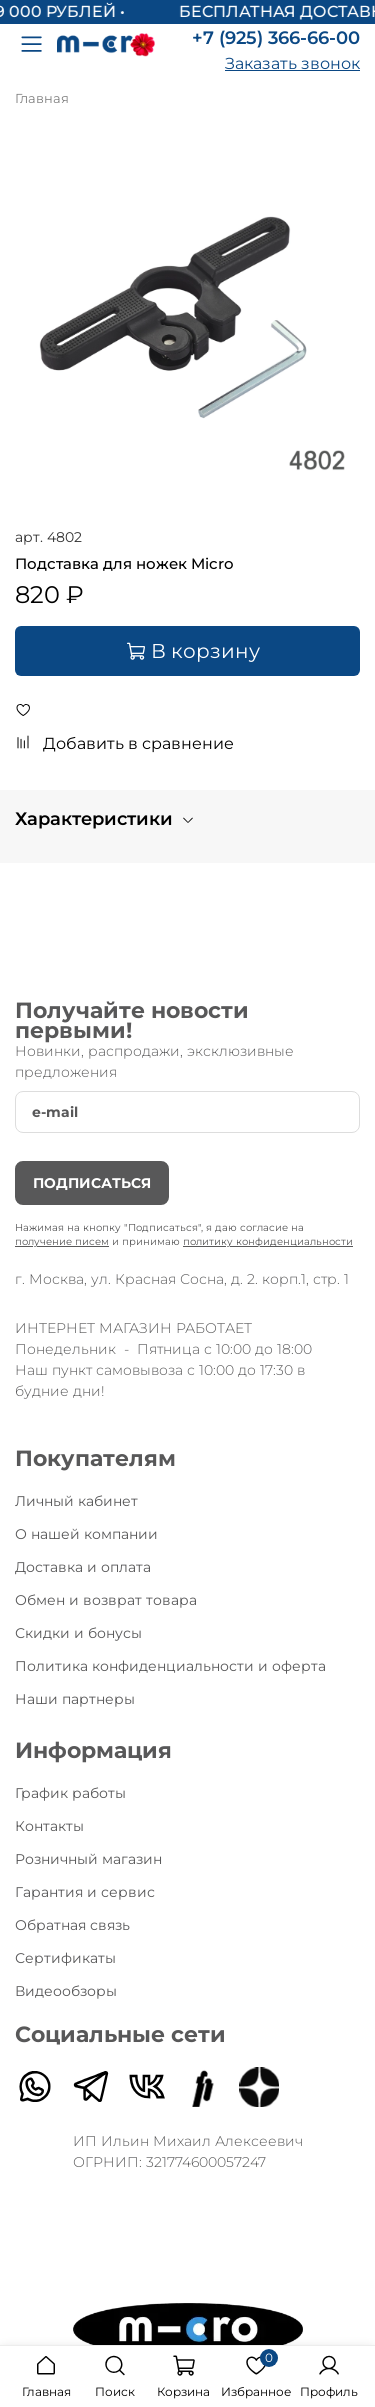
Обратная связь (72, 1925)
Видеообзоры (66, 1991)
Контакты (49, 1826)
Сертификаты (65, 1958)
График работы (70, 1793)
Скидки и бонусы (78, 1633)
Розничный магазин (88, 1859)
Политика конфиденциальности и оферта (170, 1666)
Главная (42, 98)
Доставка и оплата (83, 1567)
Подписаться (92, 1183)
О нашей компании (86, 1534)
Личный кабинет (76, 1501)
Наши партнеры (75, 1699)
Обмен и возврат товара (106, 1600)
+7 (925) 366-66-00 (276, 38)
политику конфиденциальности (268, 1241)
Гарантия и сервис (85, 1892)
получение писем (62, 1241)
